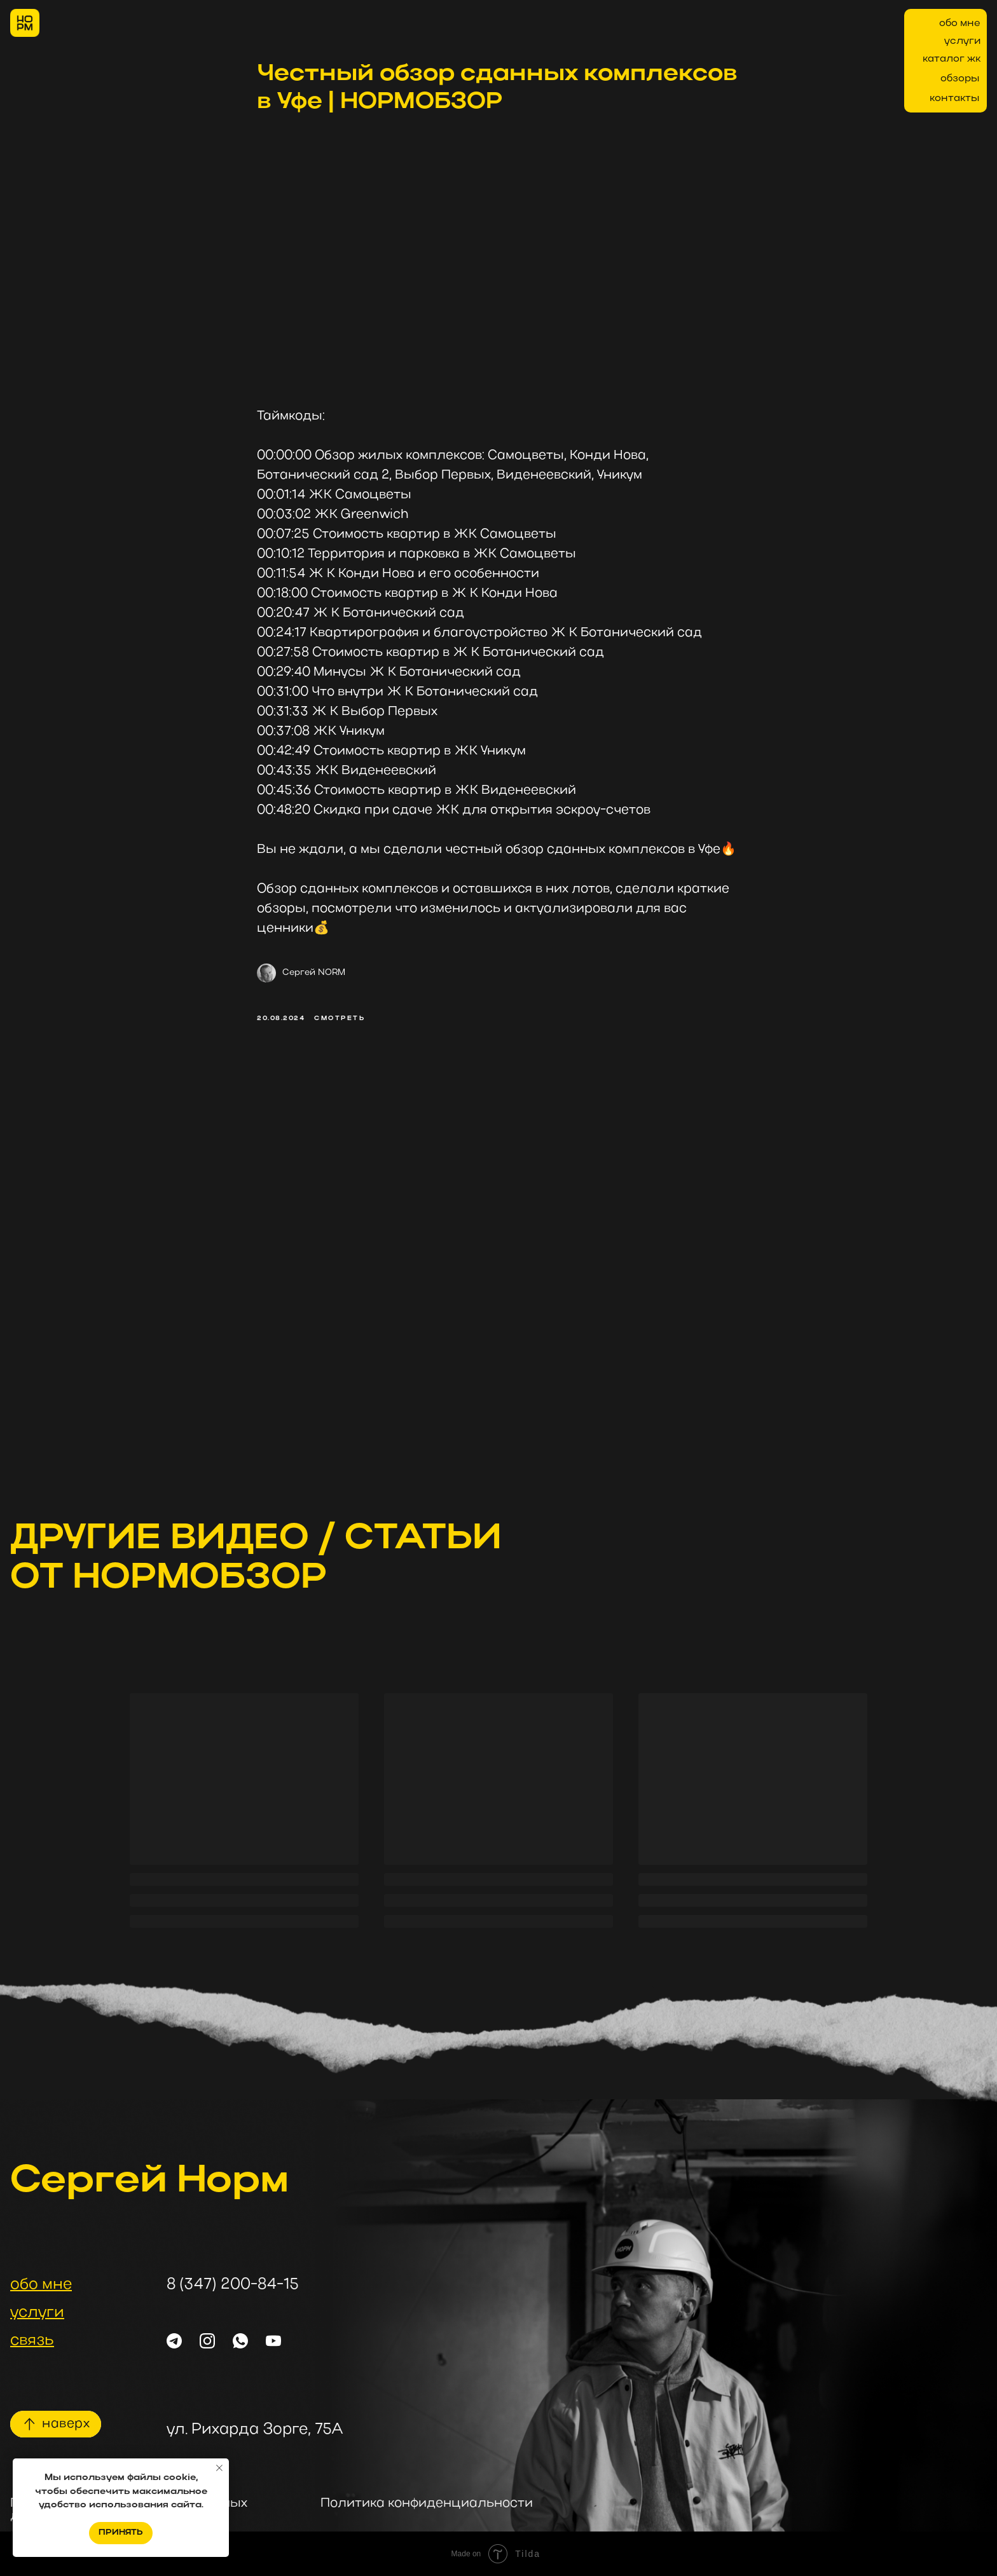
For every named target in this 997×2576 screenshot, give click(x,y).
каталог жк (951, 59)
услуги (962, 41)
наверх (66, 2424)
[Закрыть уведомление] (219, 2468)
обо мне (959, 23)
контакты (954, 98)
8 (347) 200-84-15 (233, 2285)
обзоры (959, 79)
